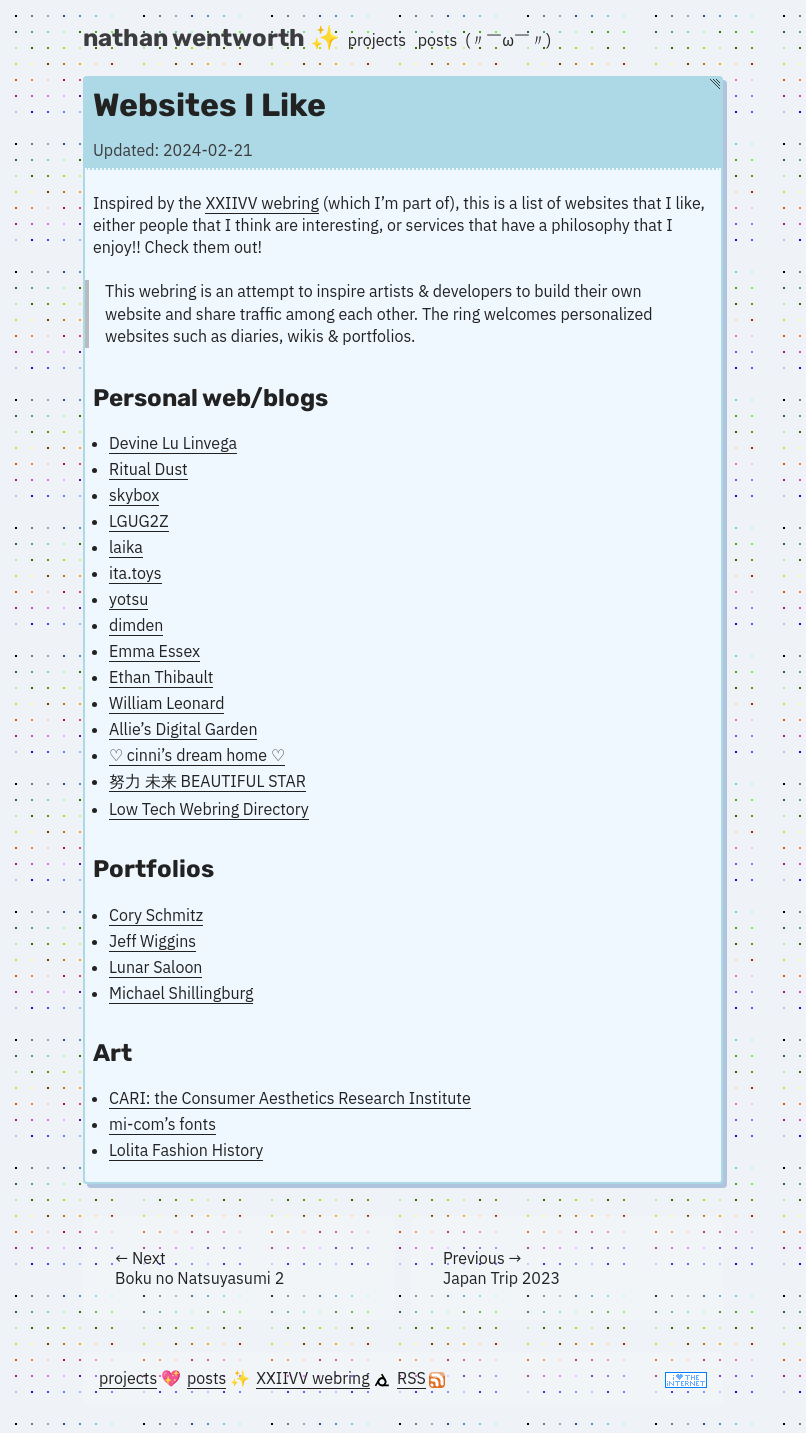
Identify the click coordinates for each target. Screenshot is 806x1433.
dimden (136, 625)
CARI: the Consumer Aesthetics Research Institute (290, 1098)
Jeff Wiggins (152, 941)
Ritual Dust (148, 469)
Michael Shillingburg (181, 993)
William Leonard (166, 703)
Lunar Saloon (155, 967)
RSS (411, 1378)
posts (437, 40)
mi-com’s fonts (162, 1124)
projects (377, 40)
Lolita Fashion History (186, 1150)
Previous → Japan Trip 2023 (501, 1268)
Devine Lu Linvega (173, 443)
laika (126, 547)
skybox (134, 495)
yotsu (128, 599)
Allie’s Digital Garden (183, 729)
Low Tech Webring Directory (209, 809)
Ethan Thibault (161, 677)
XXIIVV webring (261, 203)
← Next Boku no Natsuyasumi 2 (199, 1268)
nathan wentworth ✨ (211, 38)
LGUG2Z (139, 521)
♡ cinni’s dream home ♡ (197, 755)
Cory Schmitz (156, 915)
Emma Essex (154, 651)
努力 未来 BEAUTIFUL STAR (207, 781)
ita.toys (135, 573)
